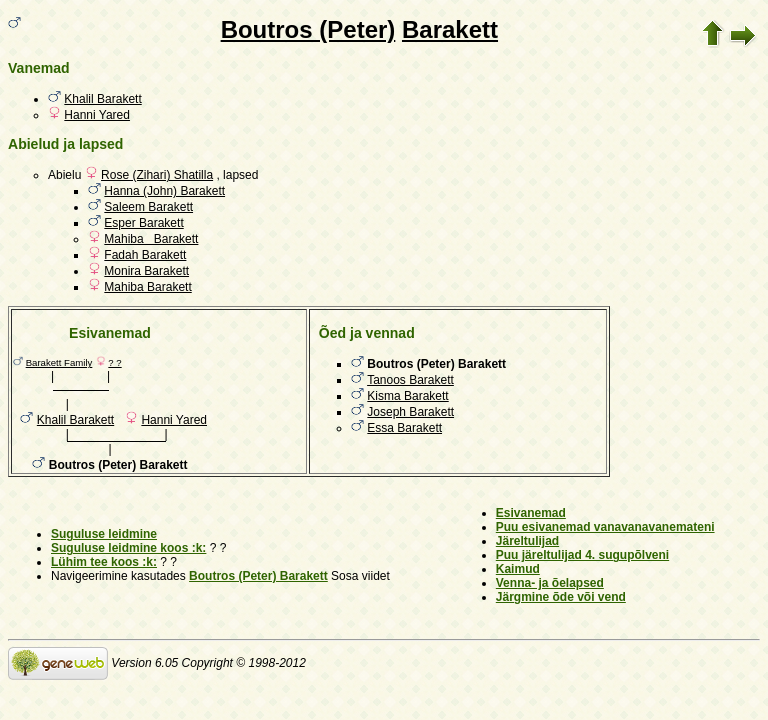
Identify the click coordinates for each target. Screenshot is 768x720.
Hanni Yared (97, 115)
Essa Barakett (404, 428)
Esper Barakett (143, 223)
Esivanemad (531, 513)
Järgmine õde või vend (561, 597)
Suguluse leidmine (104, 534)
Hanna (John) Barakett (164, 191)
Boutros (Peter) (308, 29)
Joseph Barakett (410, 412)
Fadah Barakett (145, 255)
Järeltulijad (527, 541)
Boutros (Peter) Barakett (258, 576)
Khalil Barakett (102, 99)
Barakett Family (59, 362)
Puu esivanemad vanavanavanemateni (605, 527)
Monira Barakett (146, 271)
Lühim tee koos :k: (104, 562)
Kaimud (518, 569)
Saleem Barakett (148, 207)
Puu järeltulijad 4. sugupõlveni (582, 555)
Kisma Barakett (407, 396)
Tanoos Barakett (410, 380)
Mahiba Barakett (151, 239)
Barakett (450, 29)
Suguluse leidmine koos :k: (128, 548)
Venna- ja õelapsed (550, 583)
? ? (114, 362)
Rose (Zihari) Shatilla (157, 175)
